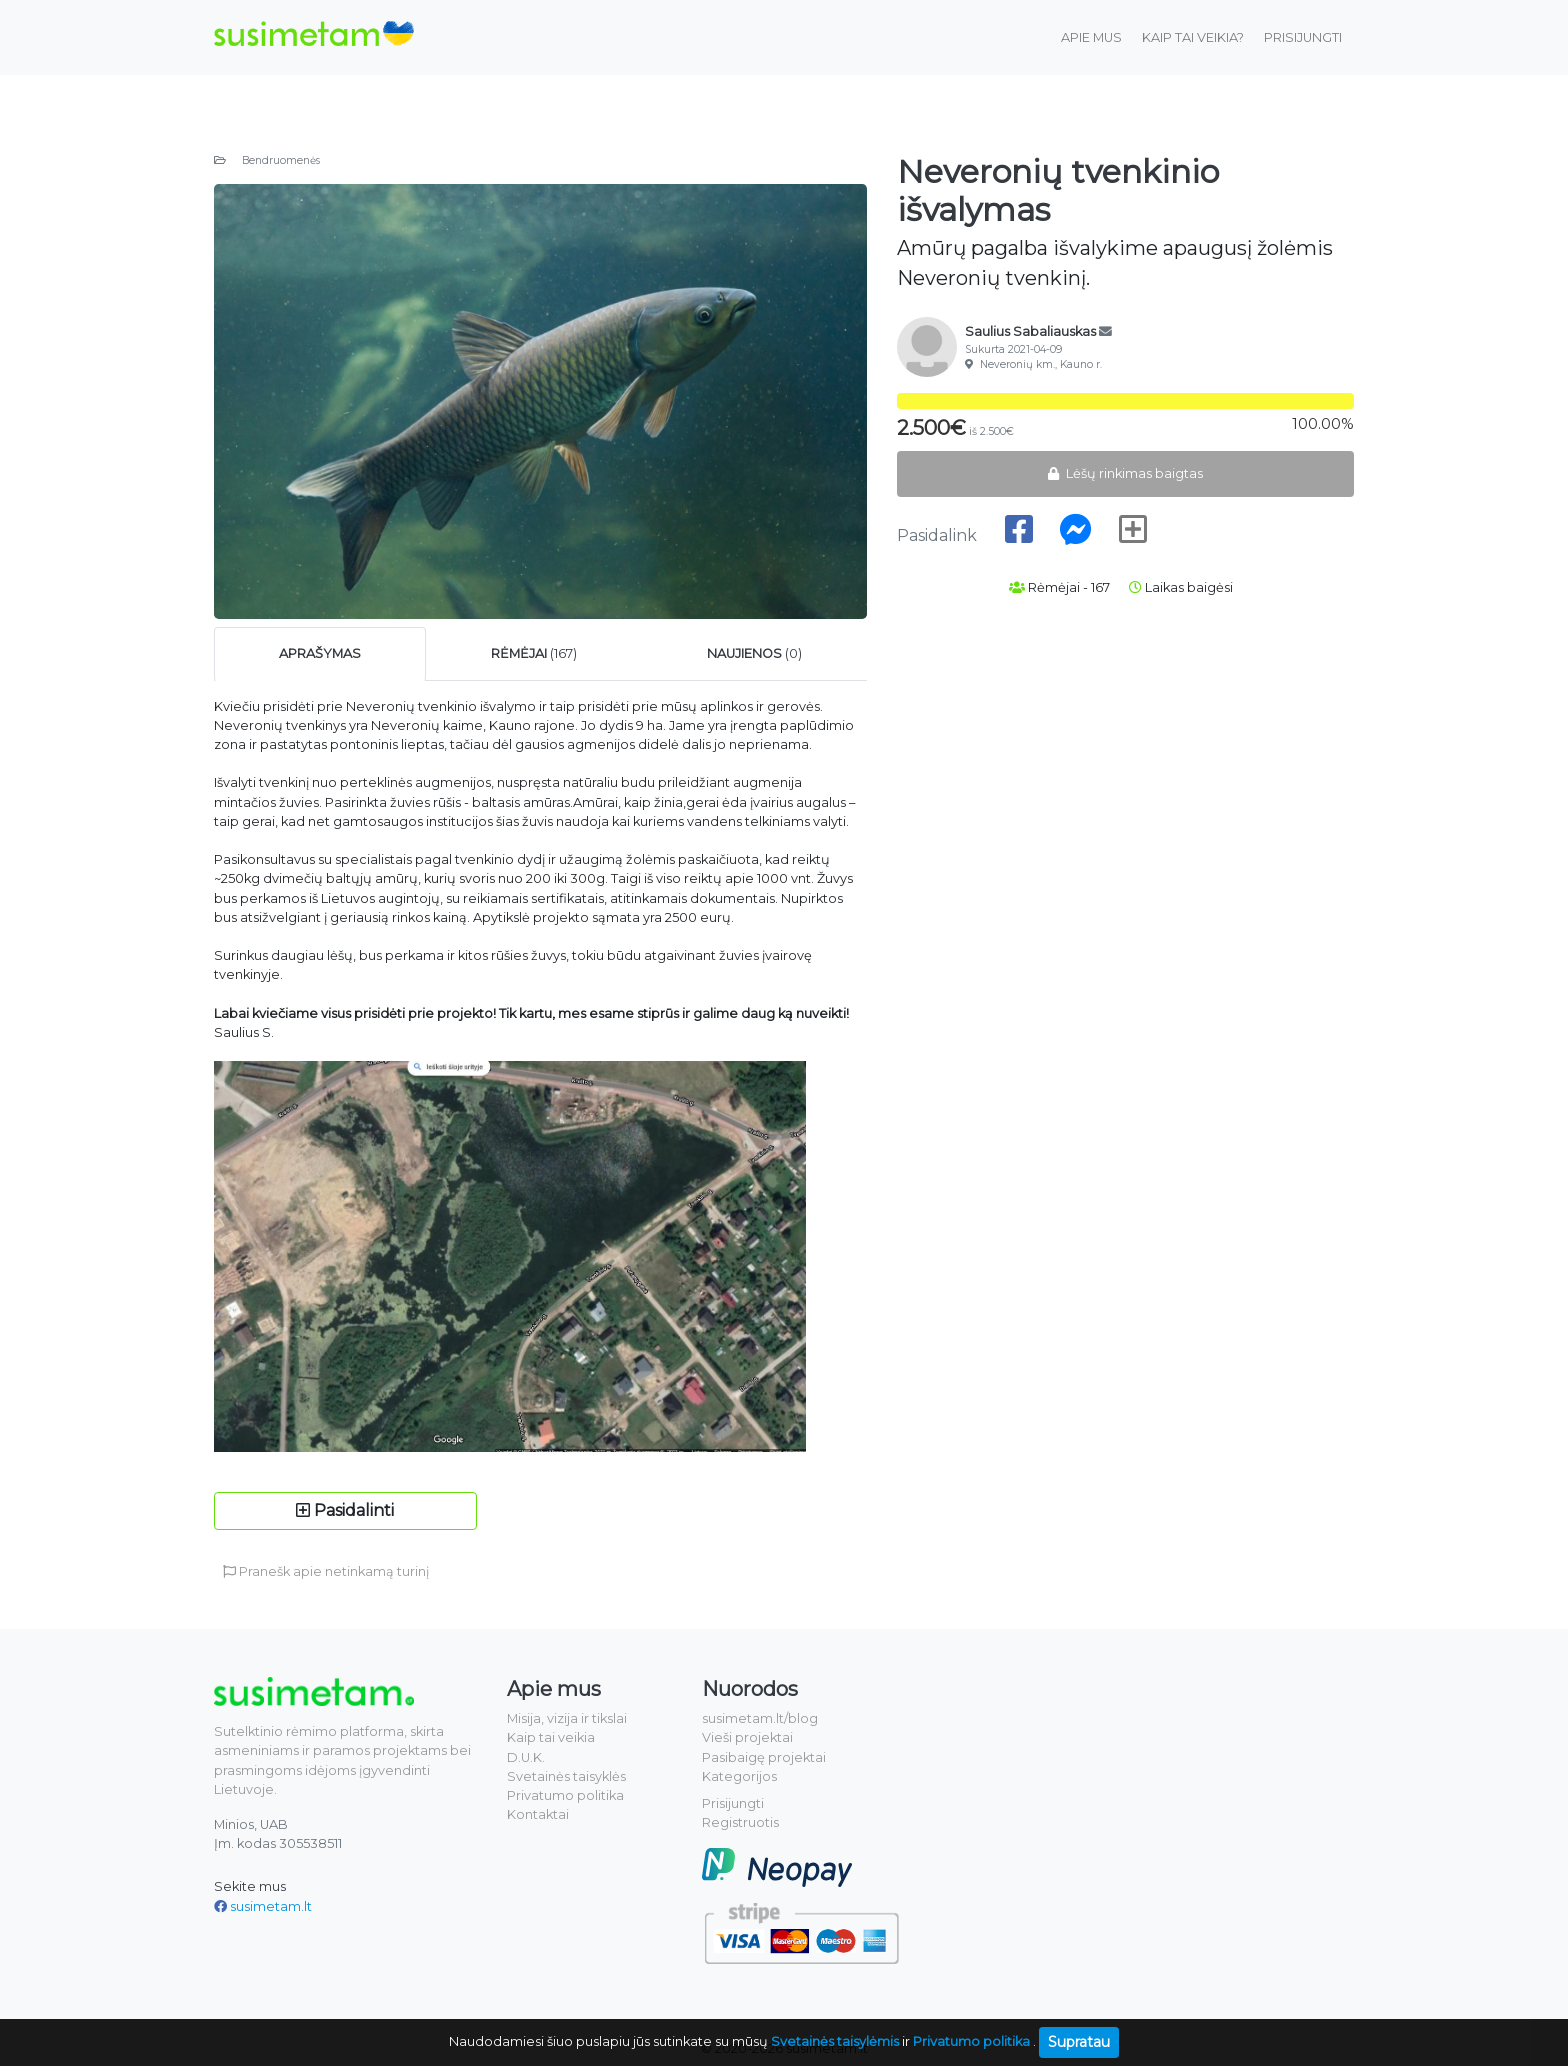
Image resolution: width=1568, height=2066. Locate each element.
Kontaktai (538, 1814)
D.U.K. (526, 1757)
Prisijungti (1303, 37)
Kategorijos (739, 1776)
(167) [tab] (534, 653)
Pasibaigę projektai (764, 1757)
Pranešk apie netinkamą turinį (326, 1571)
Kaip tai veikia (551, 1737)
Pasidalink (939, 535)
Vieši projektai (747, 1737)
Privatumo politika (565, 1795)
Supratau (1079, 2042)
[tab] (320, 653)
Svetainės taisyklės (566, 1776)
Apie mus (1091, 37)
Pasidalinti (345, 1510)
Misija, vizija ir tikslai (567, 1718)
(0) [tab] (754, 653)
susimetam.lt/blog (760, 1718)
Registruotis (740, 1822)
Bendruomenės (267, 160)
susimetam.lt (271, 1906)
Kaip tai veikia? (1193, 37)
